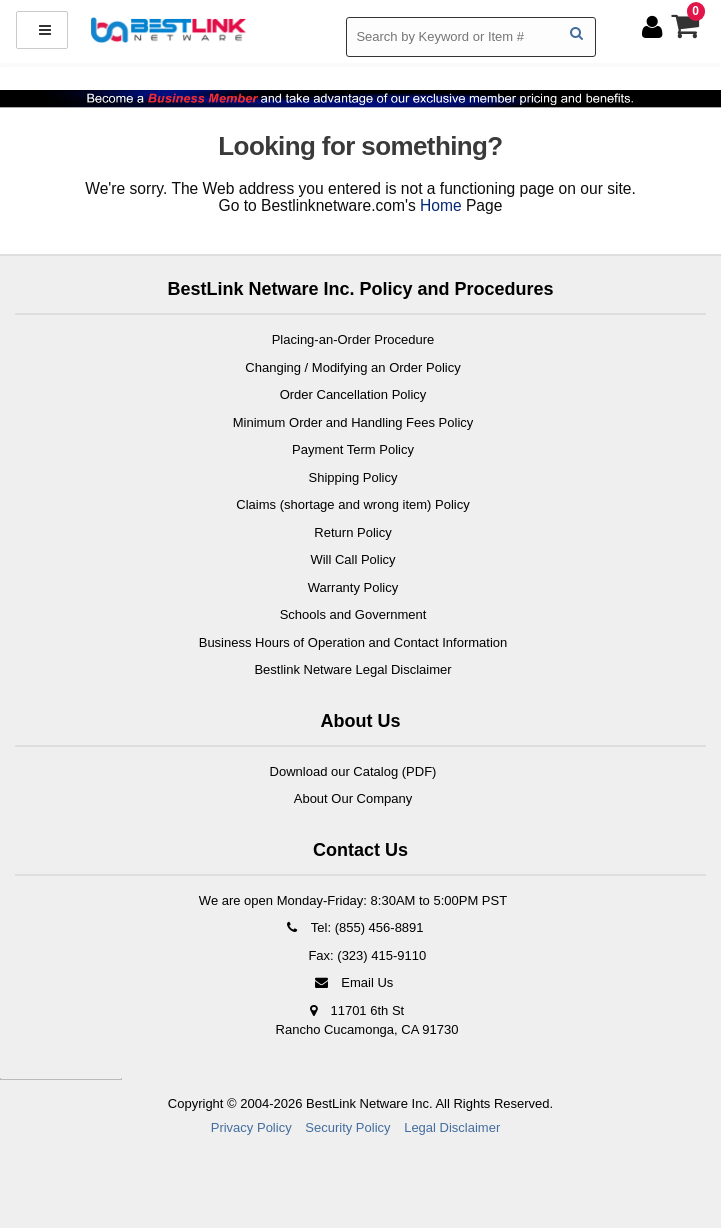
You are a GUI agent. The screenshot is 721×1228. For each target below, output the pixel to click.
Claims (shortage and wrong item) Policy (352, 504)
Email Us (353, 982)
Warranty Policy (353, 587)
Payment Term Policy (353, 449)
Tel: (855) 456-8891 (352, 927)
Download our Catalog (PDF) (353, 771)
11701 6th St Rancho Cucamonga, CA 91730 (367, 1020)
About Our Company (353, 798)
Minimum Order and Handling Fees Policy (353, 422)
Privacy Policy (251, 1127)
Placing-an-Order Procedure (353, 339)
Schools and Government (353, 614)
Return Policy (352, 532)
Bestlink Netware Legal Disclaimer (352, 669)
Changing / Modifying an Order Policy (352, 367)
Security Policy (347, 1127)
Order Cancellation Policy (353, 394)
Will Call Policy (352, 559)
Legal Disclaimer (452, 1127)
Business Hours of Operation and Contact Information (353, 642)
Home (441, 205)
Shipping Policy (353, 477)
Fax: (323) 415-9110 (365, 955)
